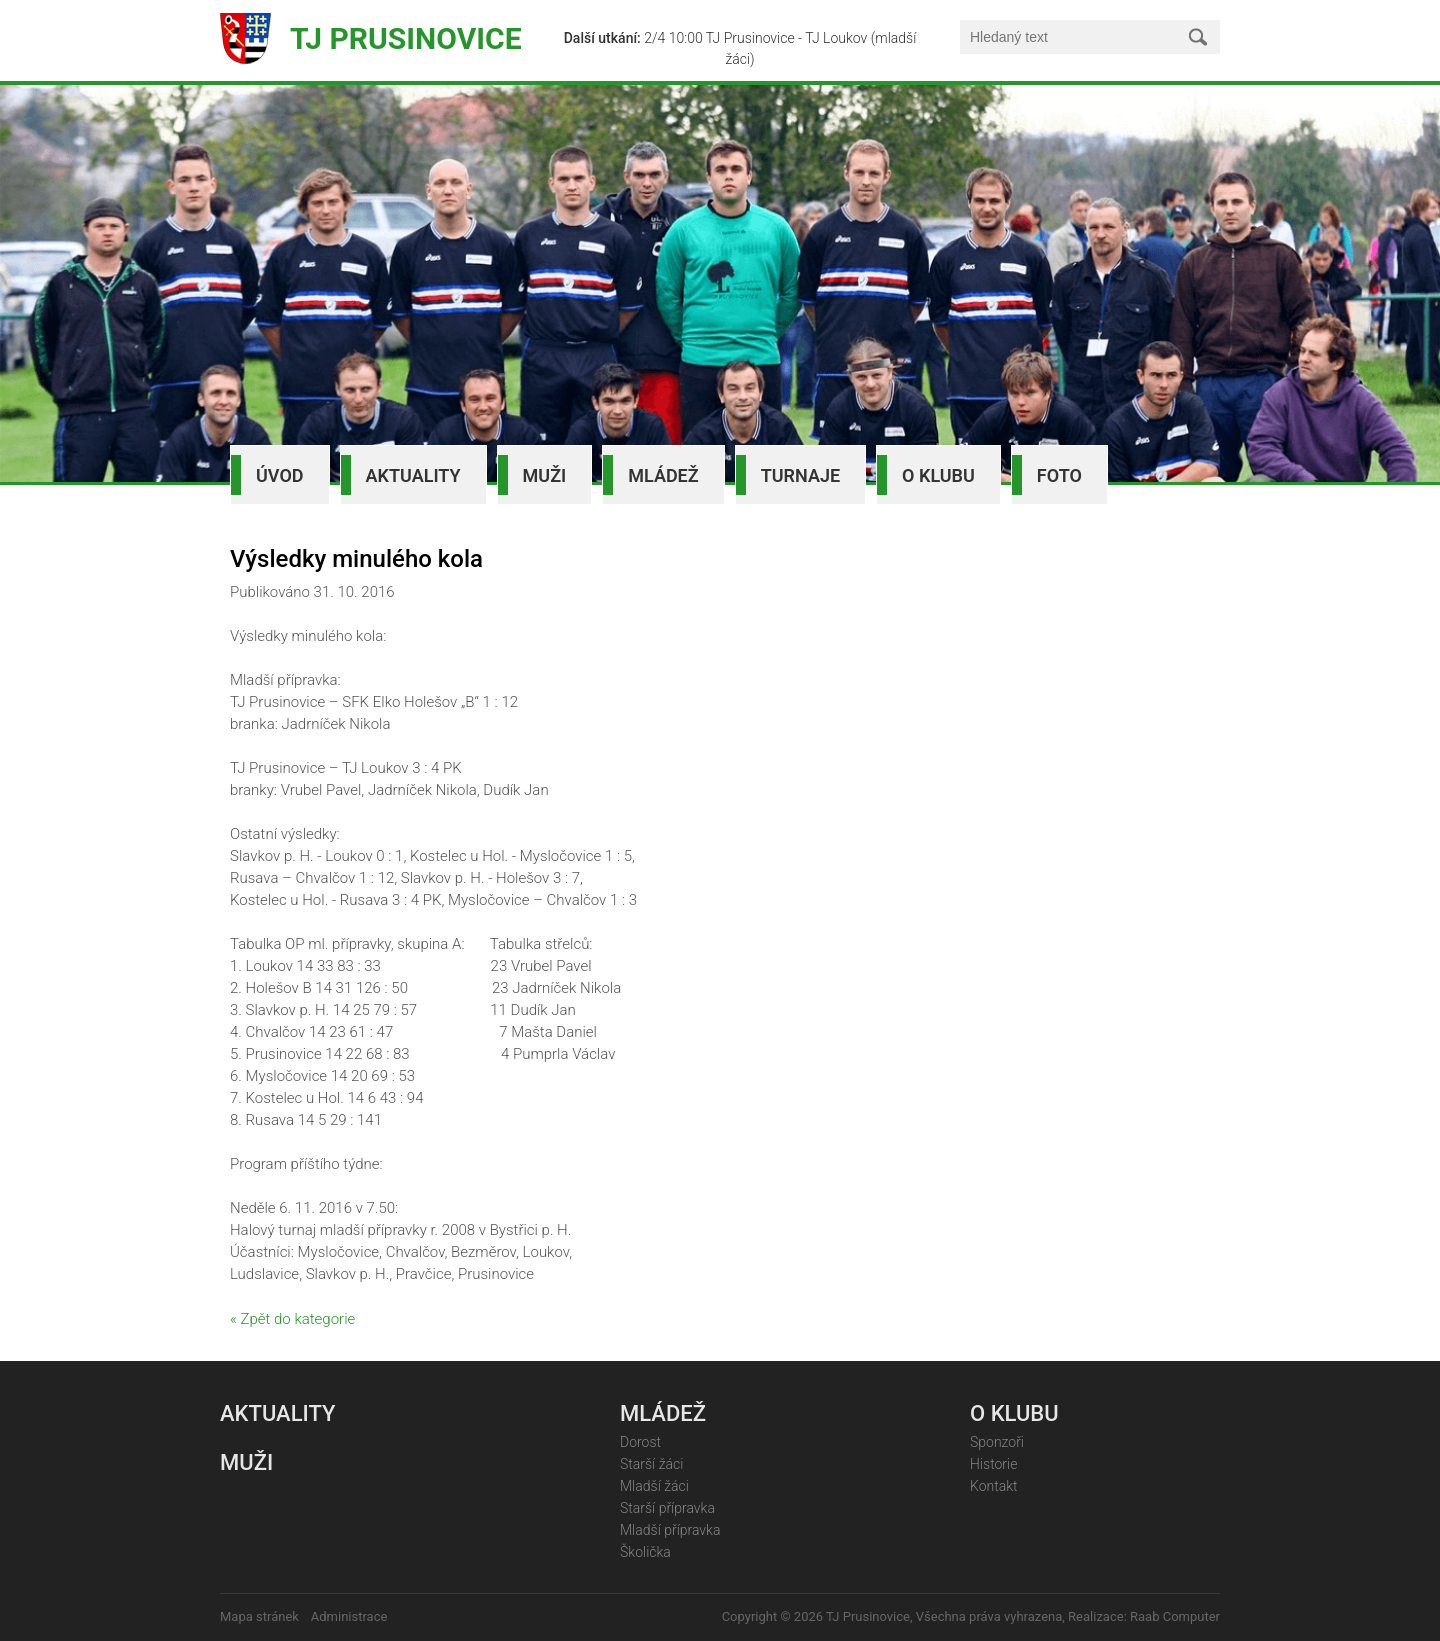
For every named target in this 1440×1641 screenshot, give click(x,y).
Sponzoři (997, 1442)
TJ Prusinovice (406, 38)
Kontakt (994, 1486)
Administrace (349, 1616)
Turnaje (800, 475)
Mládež (663, 475)
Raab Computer (1175, 1616)
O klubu (938, 475)
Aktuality (413, 475)
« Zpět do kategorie (292, 1319)
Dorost (640, 1442)
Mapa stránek (259, 1616)
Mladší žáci (654, 1486)
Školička (645, 1552)
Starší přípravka (667, 1508)
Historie (993, 1464)
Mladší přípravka (670, 1530)
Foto (1059, 475)
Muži (545, 475)
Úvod (280, 475)
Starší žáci (651, 1464)
